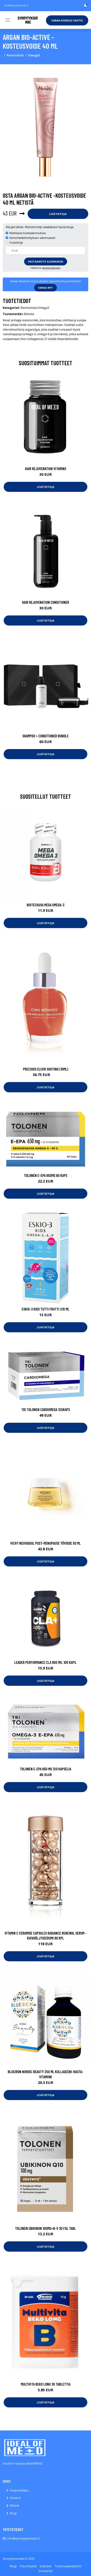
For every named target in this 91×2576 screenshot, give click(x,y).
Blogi (13, 2513)
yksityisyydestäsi (51, 267)
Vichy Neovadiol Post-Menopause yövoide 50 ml (45, 1543)
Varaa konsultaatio (67, 20)
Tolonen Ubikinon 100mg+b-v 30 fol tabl (45, 2228)
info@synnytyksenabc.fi (16, 5)
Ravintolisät (15, 55)
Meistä (14, 2506)
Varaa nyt (45, 287)
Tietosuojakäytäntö (68, 2566)
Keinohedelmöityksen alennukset (32, 238)
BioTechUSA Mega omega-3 (45, 904)
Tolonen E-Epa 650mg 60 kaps (45, 1175)
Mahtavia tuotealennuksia (27, 233)
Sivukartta (45, 2571)
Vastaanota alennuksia (45, 261)
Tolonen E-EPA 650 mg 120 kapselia (45, 1769)
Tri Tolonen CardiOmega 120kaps (45, 1409)
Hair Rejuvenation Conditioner (45, 602)
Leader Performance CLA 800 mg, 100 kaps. (45, 1662)
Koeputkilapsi (19, 2490)
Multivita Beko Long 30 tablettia (45, 2384)
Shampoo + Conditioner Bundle (45, 736)
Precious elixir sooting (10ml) (45, 1069)
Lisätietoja (58, 214)
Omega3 (34, 55)
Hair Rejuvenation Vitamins (45, 468)
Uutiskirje (16, 243)
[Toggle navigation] (8, 19)
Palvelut (15, 2498)
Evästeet (45, 2566)
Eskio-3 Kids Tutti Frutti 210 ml (45, 1309)
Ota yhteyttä (28, 2566)
